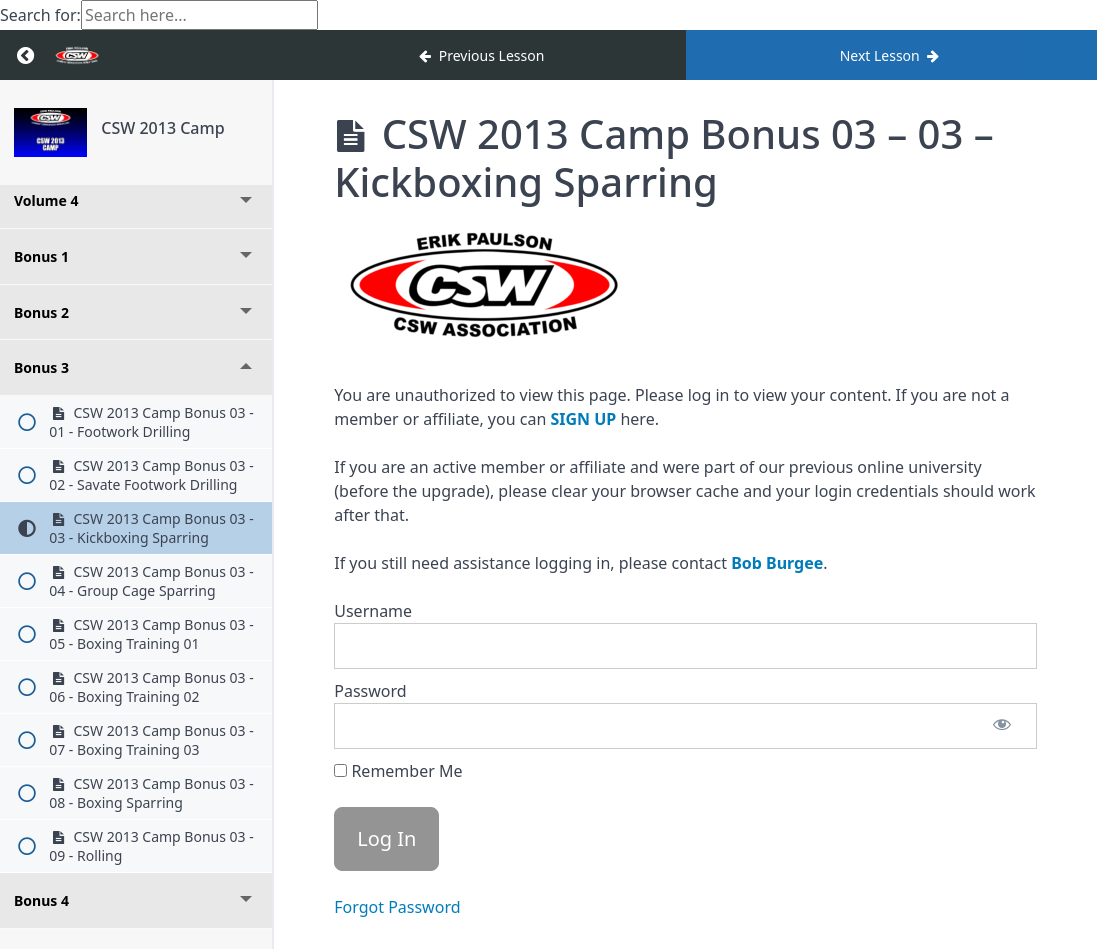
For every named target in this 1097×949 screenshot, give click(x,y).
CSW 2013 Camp (162, 128)
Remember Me (398, 771)
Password (370, 691)
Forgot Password (397, 907)
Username (373, 611)
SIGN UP (583, 419)
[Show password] (1002, 726)
